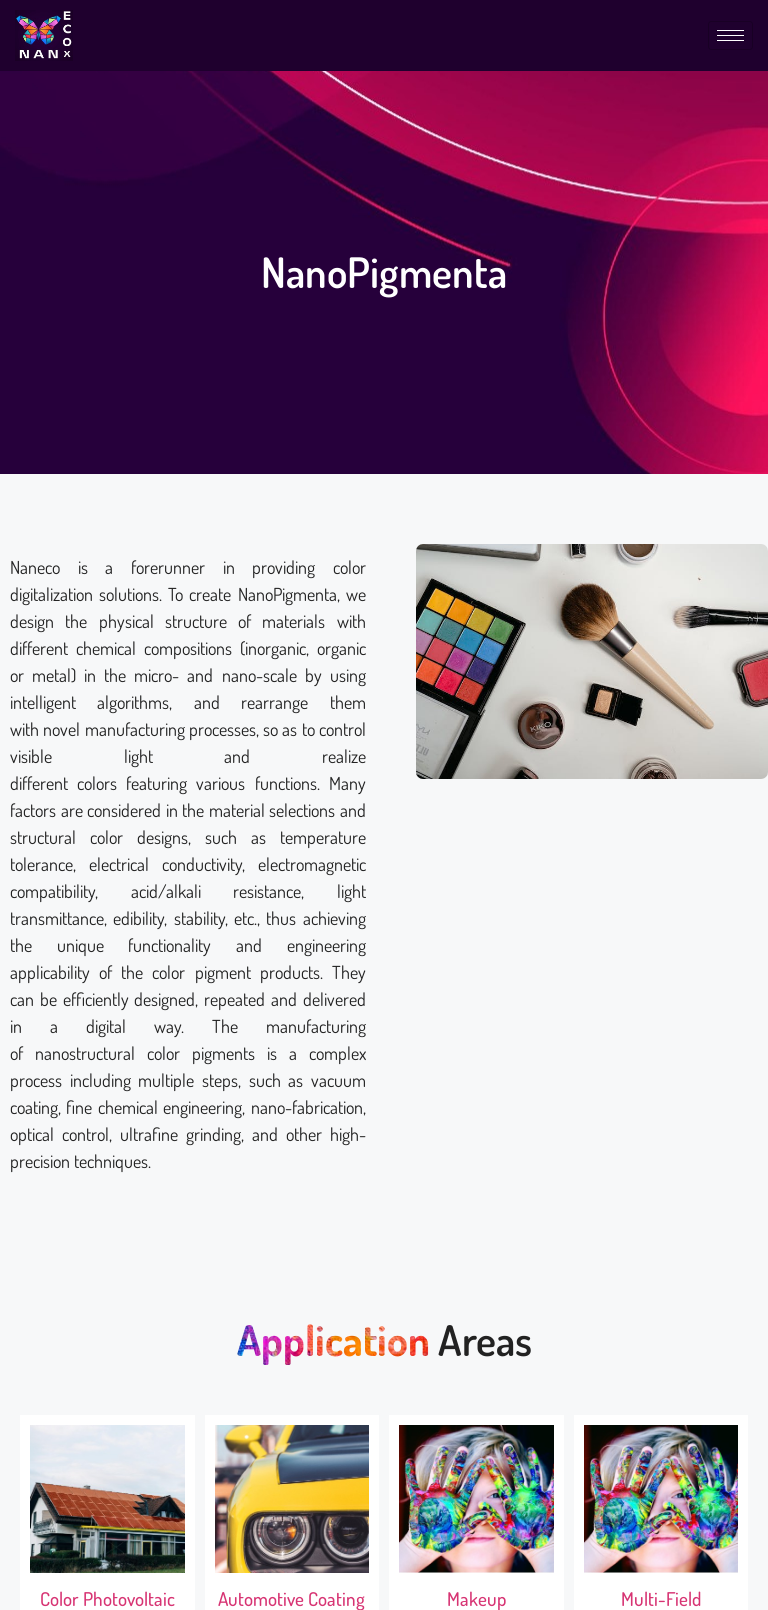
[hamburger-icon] (730, 35)
